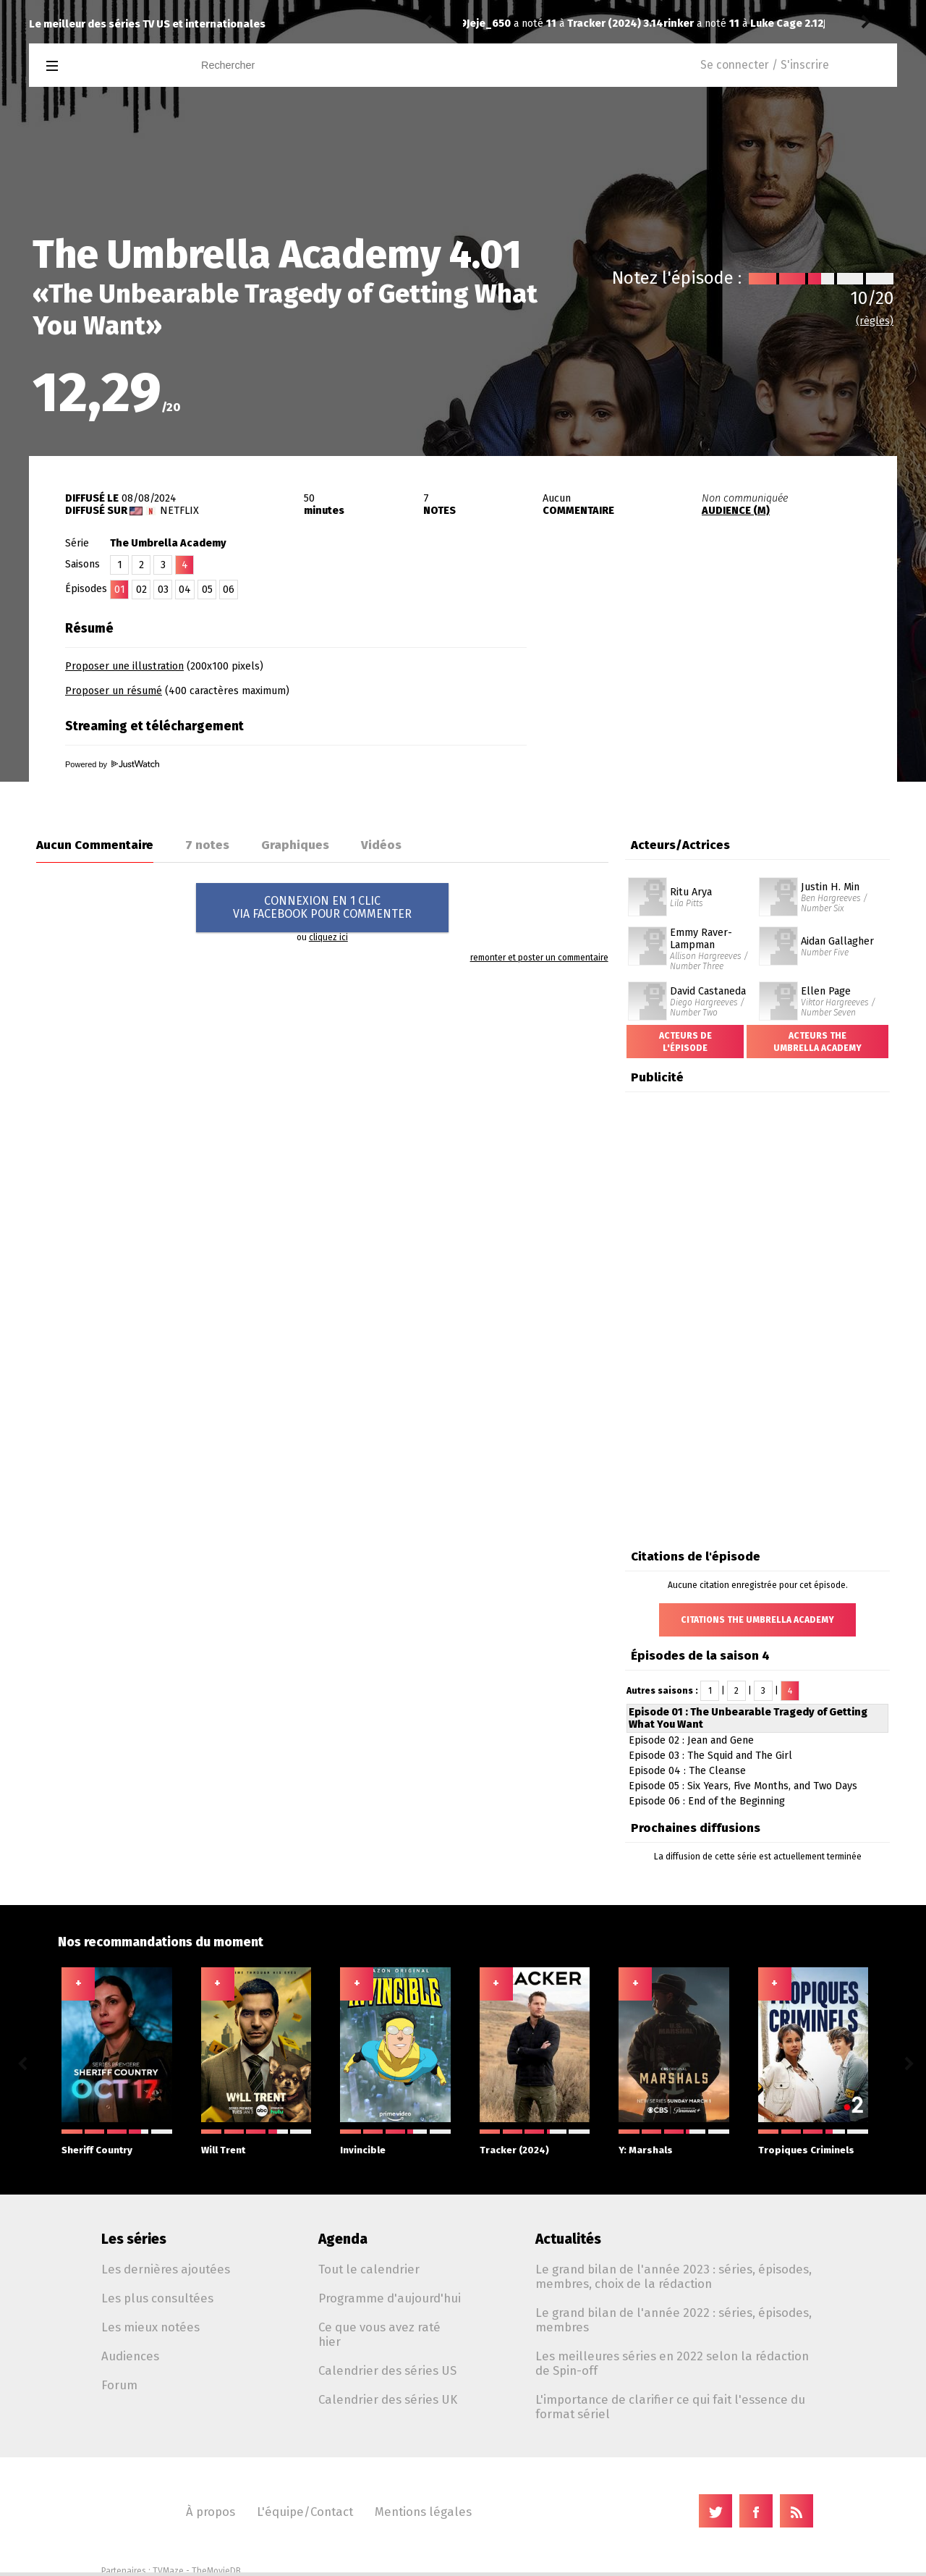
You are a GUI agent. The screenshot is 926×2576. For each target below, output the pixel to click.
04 (185, 589)
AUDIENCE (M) (736, 510)
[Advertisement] (727, 704)
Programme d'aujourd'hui (389, 2298)
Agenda (343, 2239)
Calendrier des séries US (387, 2370)
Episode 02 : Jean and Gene (691, 1740)
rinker (482, 23)
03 (163, 589)
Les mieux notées (150, 2327)
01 (119, 589)
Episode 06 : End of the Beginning (707, 1801)
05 (207, 589)
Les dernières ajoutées (165, 2269)
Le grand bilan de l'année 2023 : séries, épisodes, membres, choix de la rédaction (673, 2276)
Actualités (568, 2239)
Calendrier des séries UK (387, 2399)
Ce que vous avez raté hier (379, 2334)
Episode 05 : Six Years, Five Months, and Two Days (743, 1786)
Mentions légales (423, 2511)
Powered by (112, 764)
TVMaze (168, 2571)
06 (228, 589)
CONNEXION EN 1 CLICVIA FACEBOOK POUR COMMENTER (322, 907)
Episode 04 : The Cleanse (687, 1771)
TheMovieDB (216, 2571)
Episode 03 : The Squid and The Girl (710, 1755)
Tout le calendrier (369, 2269)
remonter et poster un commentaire (539, 958)
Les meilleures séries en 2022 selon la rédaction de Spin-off (672, 2363)
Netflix (179, 510)
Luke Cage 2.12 (589, 23)
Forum (119, 2385)
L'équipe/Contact (305, 2511)
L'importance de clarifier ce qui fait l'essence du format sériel (670, 2406)
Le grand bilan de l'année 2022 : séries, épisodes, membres (673, 2319)
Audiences (130, 2356)
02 (141, 589)
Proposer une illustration (124, 666)
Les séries (133, 2239)
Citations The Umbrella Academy (757, 1620)
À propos (210, 2511)
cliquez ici (328, 937)
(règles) (874, 321)
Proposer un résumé (113, 691)
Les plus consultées (157, 2298)
